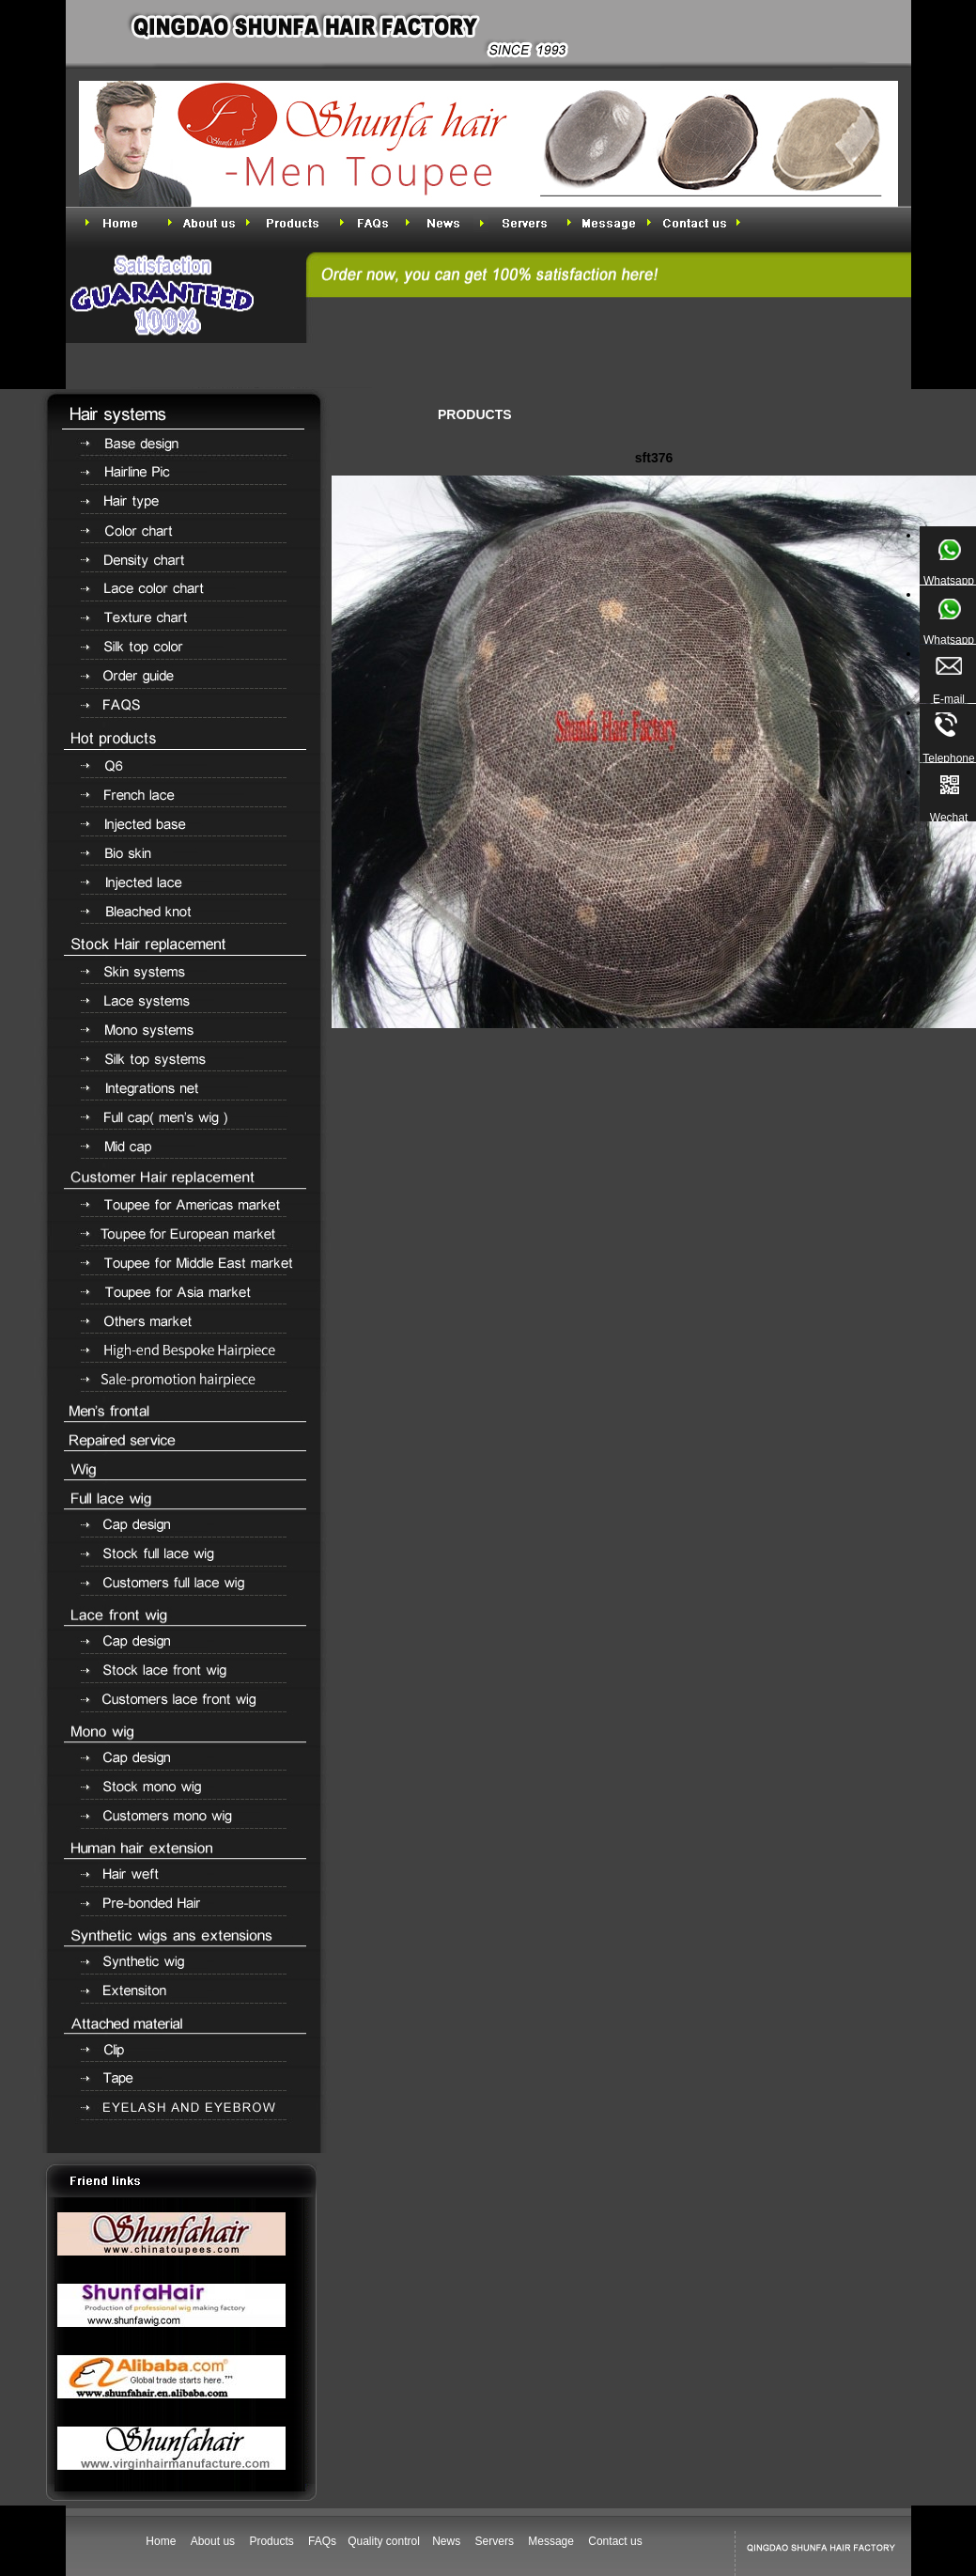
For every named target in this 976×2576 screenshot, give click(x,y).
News (446, 2541)
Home (161, 2541)
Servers (494, 2541)
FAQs (322, 2541)
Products (271, 2541)
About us (213, 2541)
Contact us (615, 2541)
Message (551, 2541)
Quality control (385, 2541)
